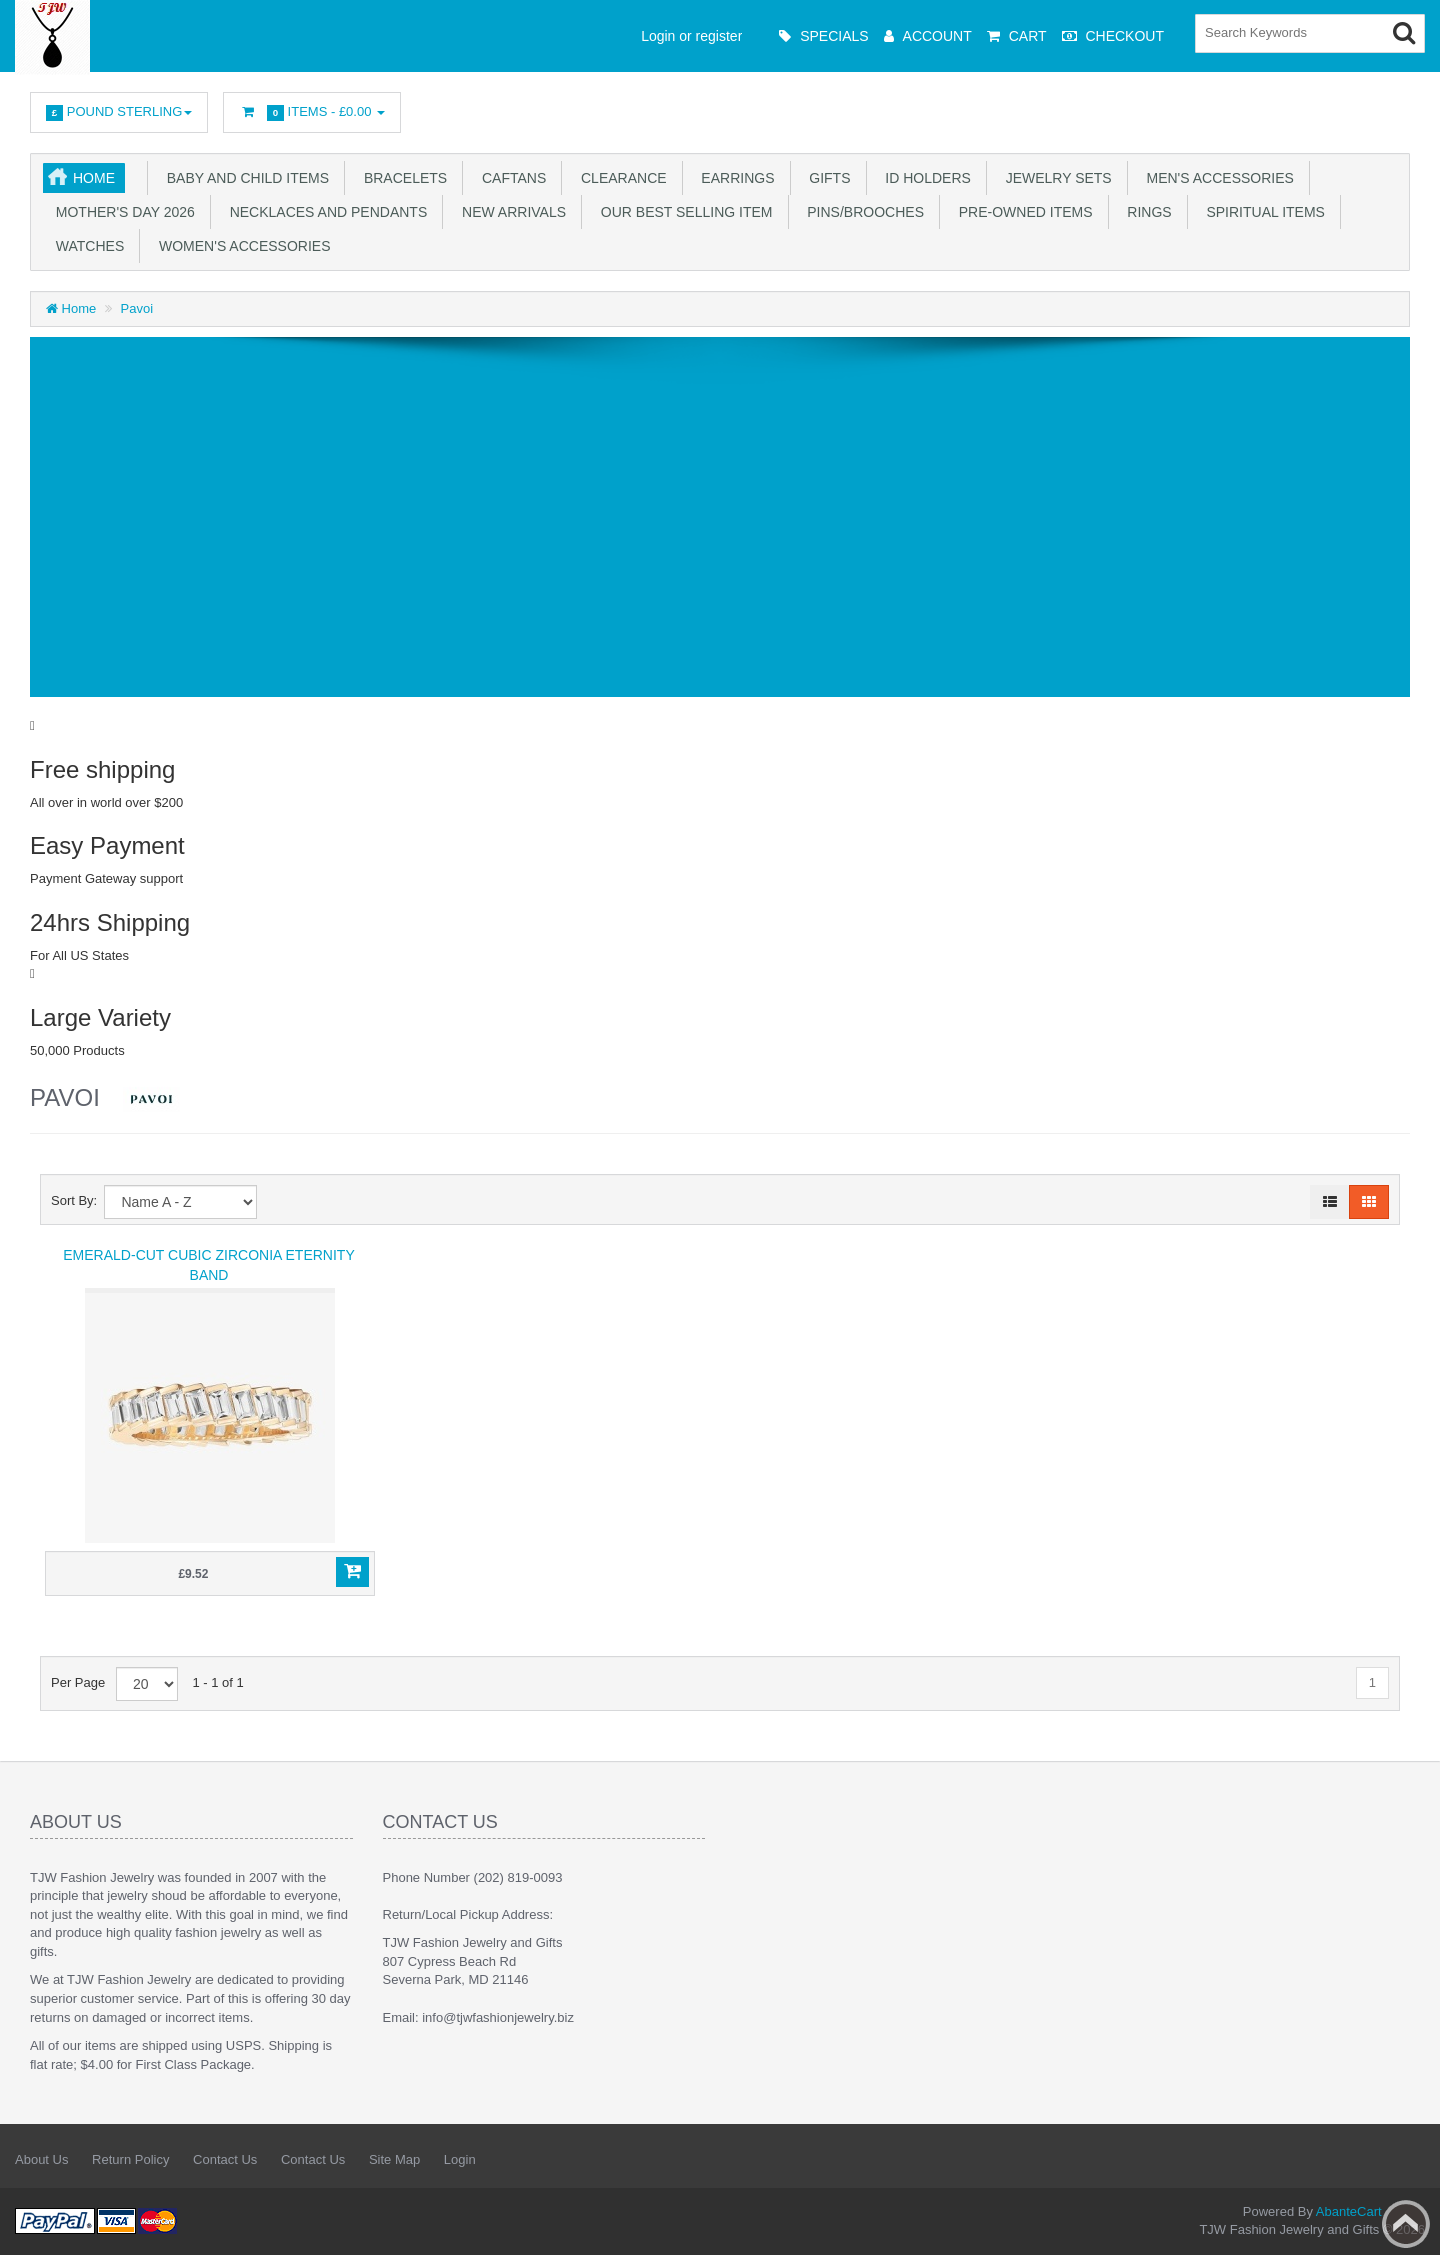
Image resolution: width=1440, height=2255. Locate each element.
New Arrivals (510, 212)
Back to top (1406, 2224)
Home (94, 178)
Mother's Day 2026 (121, 212)
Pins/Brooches (862, 212)
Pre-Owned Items (1022, 212)
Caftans (510, 178)
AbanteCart (1349, 2211)
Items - (312, 112)
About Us (41, 2159)
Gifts (826, 178)
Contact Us (225, 2159)
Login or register (691, 36)
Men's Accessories (1216, 178)
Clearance (619, 178)
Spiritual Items (1262, 212)
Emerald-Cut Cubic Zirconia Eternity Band (208, 1265)
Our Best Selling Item (682, 212)
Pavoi (137, 308)
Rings (1146, 212)
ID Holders (924, 178)
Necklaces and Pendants (324, 212)
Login (460, 2159)
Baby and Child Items (244, 178)
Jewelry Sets (1055, 178)
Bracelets (401, 178)
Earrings (734, 178)
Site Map (394, 2159)
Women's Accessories (240, 246)
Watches (86, 246)
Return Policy (130, 2159)
